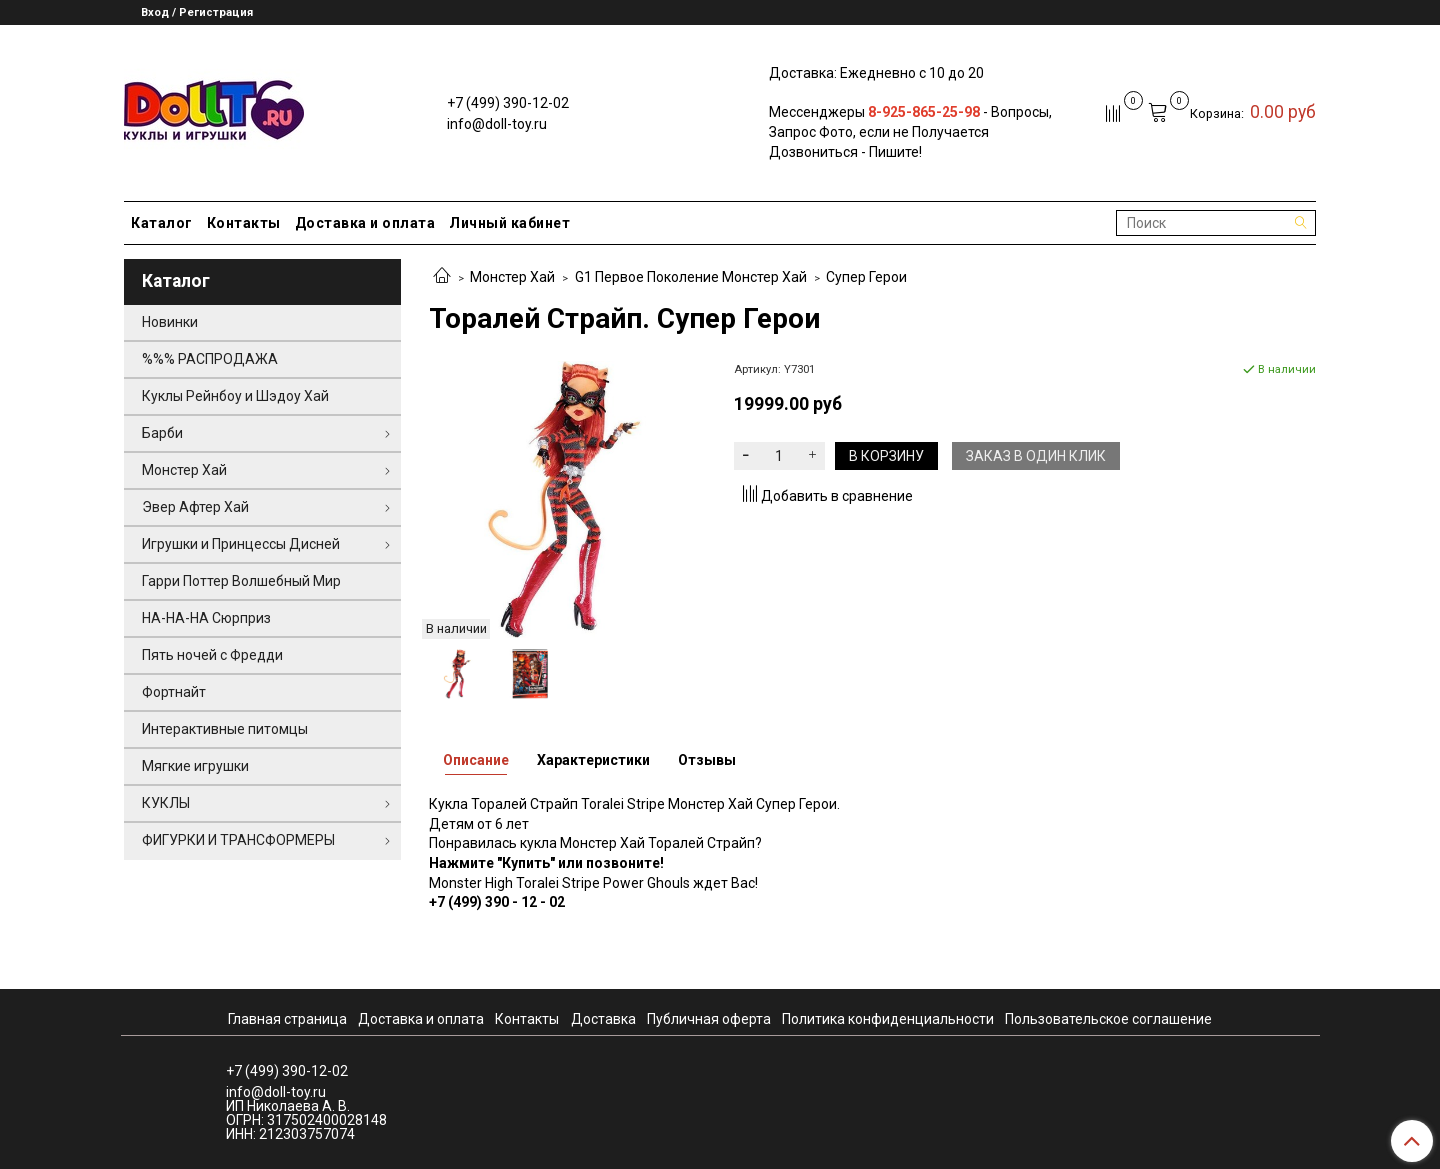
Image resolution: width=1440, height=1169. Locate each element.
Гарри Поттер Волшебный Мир (241, 581)
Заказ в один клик (1036, 456)
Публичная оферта (709, 1019)
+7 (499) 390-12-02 (508, 103)
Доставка (603, 1019)
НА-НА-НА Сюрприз (206, 618)
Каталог (162, 223)
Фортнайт (174, 692)
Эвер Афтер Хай (195, 507)
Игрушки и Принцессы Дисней (241, 544)
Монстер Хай (512, 277)
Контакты (244, 223)
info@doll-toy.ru (497, 124)
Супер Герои (866, 277)
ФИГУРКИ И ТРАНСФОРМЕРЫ (238, 840)
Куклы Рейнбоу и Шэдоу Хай (235, 396)
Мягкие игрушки (195, 766)
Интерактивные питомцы (225, 729)
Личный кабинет (509, 223)
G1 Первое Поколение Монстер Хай (691, 277)
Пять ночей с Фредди (212, 655)
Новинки (170, 322)
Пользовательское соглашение (1108, 1019)
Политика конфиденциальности (888, 1019)
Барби (162, 433)
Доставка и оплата (365, 223)
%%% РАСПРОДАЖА (210, 359)
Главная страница (287, 1019)
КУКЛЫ (166, 803)
